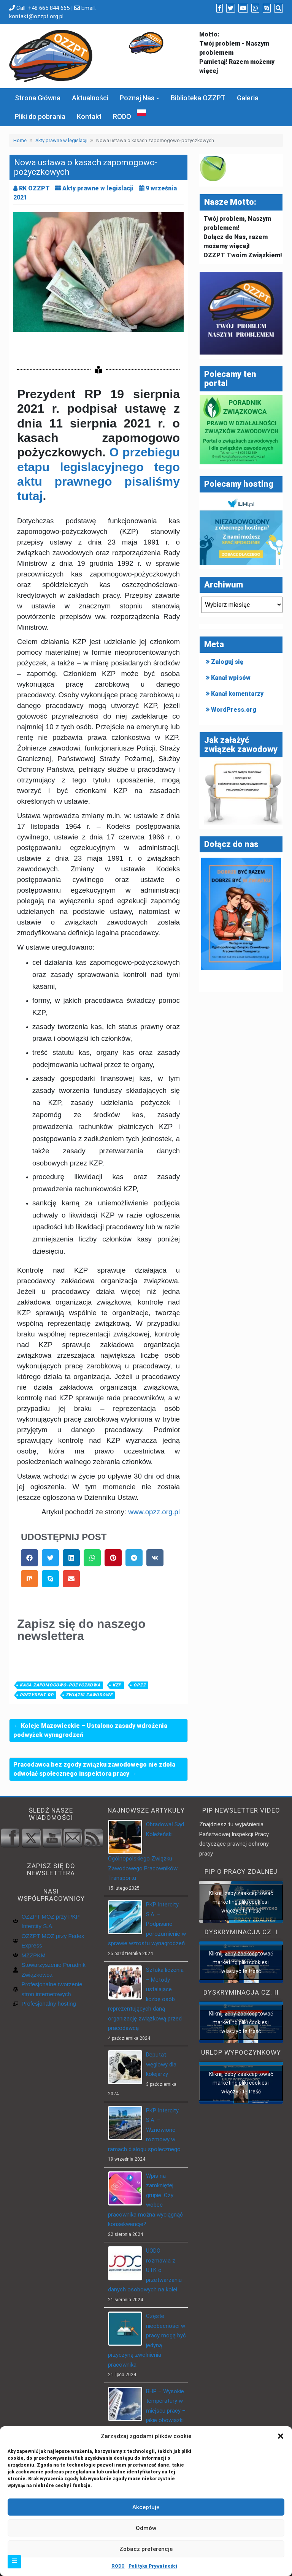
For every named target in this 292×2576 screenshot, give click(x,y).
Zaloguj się (227, 661)
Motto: (209, 34)
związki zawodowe (89, 1695)
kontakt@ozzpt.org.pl (36, 16)
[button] (280, 2436)
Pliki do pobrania (40, 116)
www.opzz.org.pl (154, 1512)
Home (20, 140)
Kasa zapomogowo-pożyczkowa (60, 1685)
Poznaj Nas (137, 98)
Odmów (146, 2528)
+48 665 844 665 (49, 8)
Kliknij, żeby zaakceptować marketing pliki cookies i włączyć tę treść (241, 1901)
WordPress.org (233, 709)
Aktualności (90, 98)
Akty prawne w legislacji (61, 140)
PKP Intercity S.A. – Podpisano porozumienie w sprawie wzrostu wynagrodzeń (147, 1924)
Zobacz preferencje (146, 2549)
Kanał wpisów (231, 677)
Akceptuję (145, 2507)
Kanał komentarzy (237, 693)
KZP (117, 1685)
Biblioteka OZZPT (198, 98)
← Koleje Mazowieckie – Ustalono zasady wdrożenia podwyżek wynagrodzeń (90, 1730)
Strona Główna (37, 98)
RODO (118, 2566)
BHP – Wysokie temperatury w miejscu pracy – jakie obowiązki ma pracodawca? (147, 2411)
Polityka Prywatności (153, 2566)
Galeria (248, 98)
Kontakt (89, 116)
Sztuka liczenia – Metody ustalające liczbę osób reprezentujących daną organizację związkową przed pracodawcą (146, 1998)
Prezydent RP (37, 1695)
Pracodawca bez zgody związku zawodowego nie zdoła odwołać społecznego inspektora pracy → (94, 1769)
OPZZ (139, 1685)
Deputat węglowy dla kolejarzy (161, 2064)
